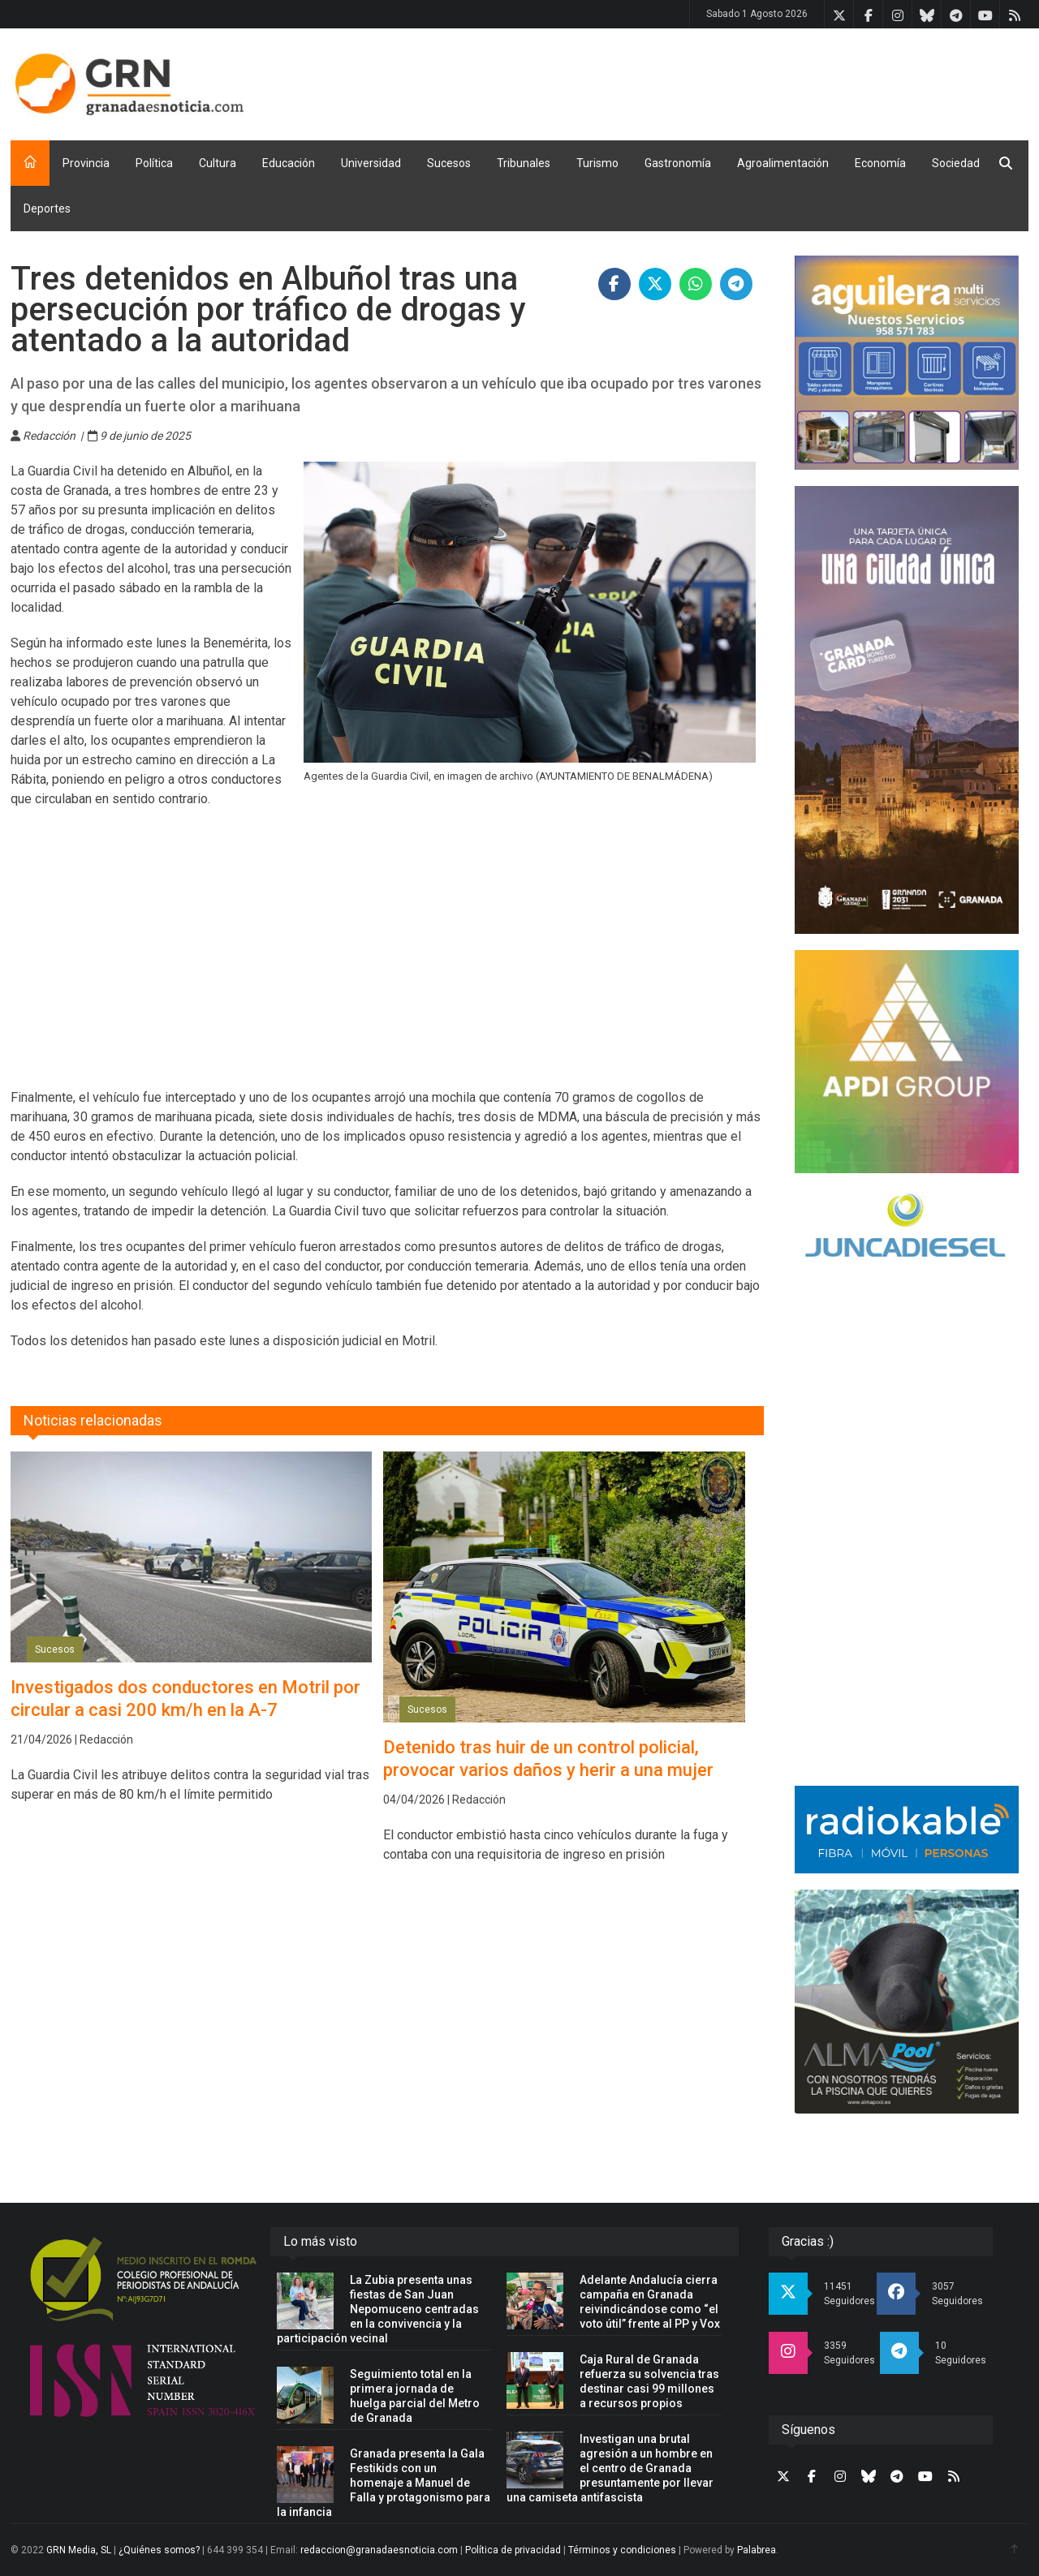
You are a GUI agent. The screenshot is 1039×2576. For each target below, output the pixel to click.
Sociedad (956, 163)
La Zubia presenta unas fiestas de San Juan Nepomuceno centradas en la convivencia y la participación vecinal (378, 2309)
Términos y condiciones (622, 2550)
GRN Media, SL (78, 2550)
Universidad (371, 163)
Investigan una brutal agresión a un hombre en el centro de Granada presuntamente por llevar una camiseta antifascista (610, 2468)
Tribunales (523, 163)
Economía (880, 163)
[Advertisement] (733, 81)
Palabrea (756, 2550)
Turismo (597, 163)
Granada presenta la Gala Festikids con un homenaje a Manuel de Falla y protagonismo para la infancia (383, 2482)
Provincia (86, 163)
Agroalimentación (783, 163)
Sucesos (449, 163)
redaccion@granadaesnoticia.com (379, 2550)
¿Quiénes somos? (159, 2550)
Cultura (217, 163)
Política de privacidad (513, 2550)
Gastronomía (678, 163)
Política (154, 163)
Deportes (47, 208)
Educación (288, 163)
